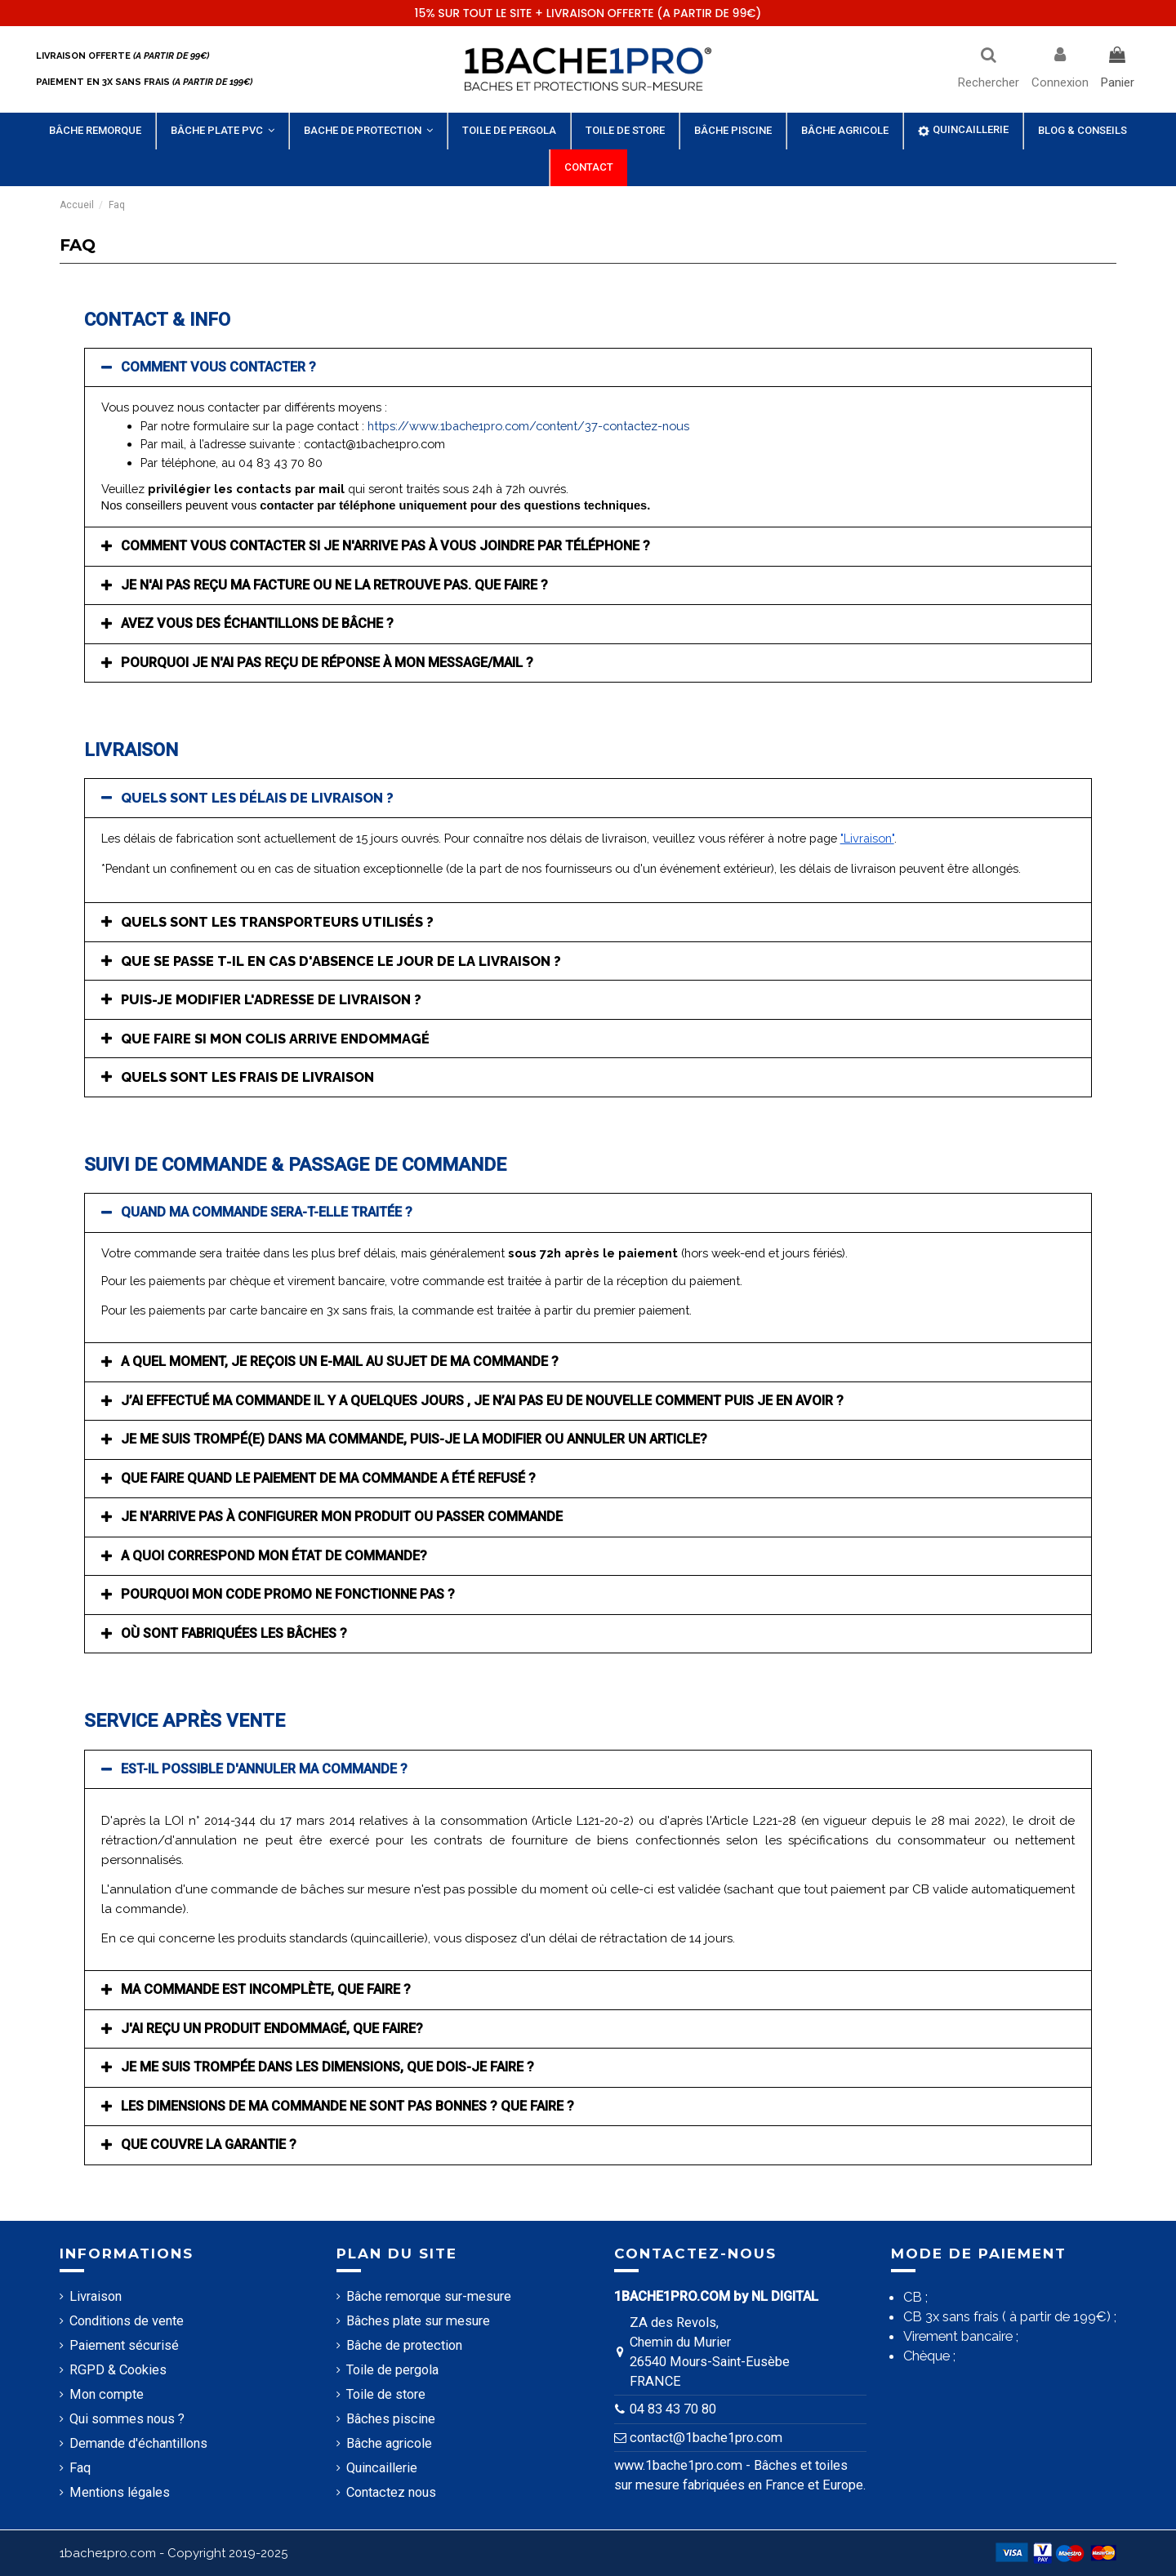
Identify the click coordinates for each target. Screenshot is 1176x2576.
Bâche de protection (404, 2345)
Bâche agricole (389, 2443)
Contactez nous (391, 2492)
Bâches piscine (390, 2419)
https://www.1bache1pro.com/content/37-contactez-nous (528, 426)
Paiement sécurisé (124, 2345)
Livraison (95, 2296)
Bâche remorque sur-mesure (428, 2296)
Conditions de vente (126, 2321)
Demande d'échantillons (138, 2443)
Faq (80, 2468)
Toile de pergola (392, 2370)
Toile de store (385, 2394)
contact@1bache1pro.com (706, 2437)
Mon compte (106, 2394)
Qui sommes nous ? (127, 2419)
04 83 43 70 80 (673, 2409)
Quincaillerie (381, 2468)
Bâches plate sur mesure (418, 2321)
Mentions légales (119, 2492)
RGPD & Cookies (118, 2370)
